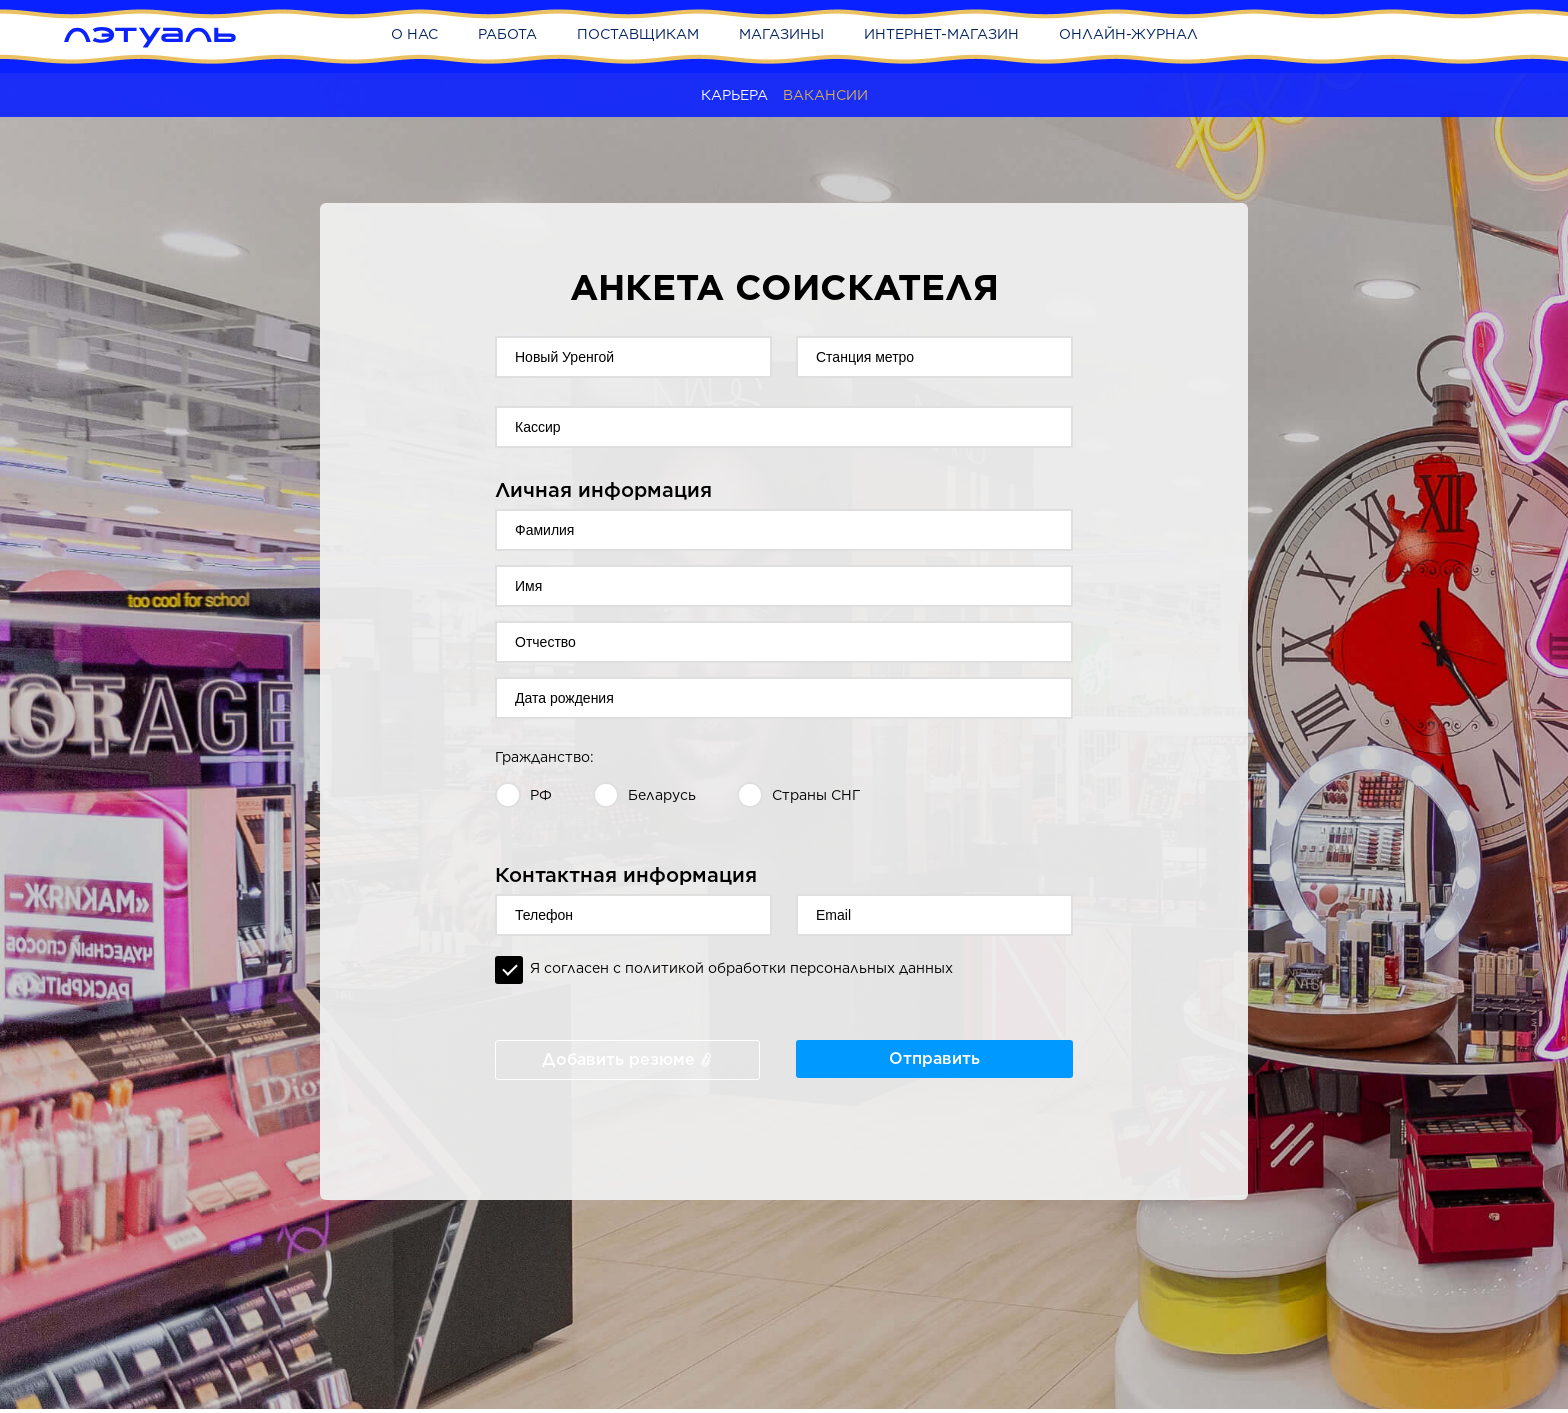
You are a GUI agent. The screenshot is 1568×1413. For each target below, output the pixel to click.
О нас (414, 34)
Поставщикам (638, 34)
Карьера (734, 95)
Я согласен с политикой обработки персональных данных (741, 968)
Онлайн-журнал (1128, 34)
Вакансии (825, 95)
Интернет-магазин (941, 34)
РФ (541, 795)
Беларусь (662, 795)
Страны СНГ (816, 795)
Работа (507, 34)
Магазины (781, 34)
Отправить (934, 1058)
